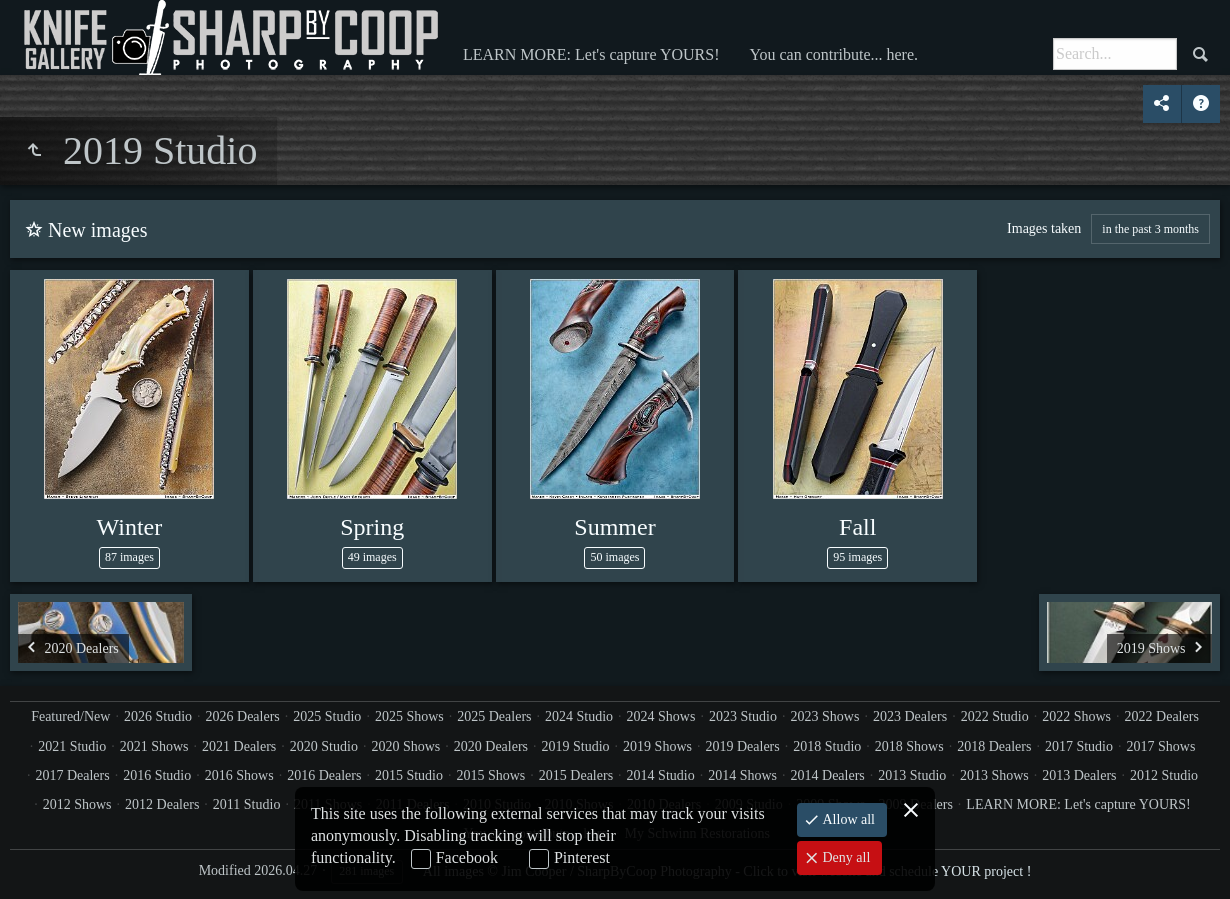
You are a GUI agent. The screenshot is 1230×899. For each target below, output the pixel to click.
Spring (372, 527)
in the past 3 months (1150, 229)
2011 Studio (247, 804)
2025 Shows (409, 716)
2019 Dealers (742, 746)
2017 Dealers (72, 775)
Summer (614, 527)
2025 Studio (327, 716)
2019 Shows (657, 746)
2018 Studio (827, 746)
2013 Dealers (1079, 775)
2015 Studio (409, 775)
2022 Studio (995, 716)
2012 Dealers (162, 804)
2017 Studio (1079, 746)
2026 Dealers (243, 716)
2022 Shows (1076, 716)
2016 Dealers (324, 775)
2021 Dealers (239, 746)
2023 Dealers (910, 716)
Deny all (844, 857)
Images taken (1044, 228)
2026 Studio (158, 716)
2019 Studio (576, 746)
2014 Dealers (828, 775)
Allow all (847, 819)
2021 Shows (154, 746)
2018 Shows (909, 746)
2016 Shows (239, 775)
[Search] (1115, 54)
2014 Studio (661, 775)
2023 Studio (743, 716)
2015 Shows (490, 775)
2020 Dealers (491, 746)
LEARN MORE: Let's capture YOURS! (591, 54)
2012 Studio (1164, 775)
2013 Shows (994, 775)
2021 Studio (72, 746)
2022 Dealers (1162, 716)
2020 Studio (324, 746)
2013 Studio (912, 775)
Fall (857, 527)
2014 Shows (742, 775)
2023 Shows (825, 716)
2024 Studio (579, 716)
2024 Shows (661, 716)
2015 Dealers (576, 775)
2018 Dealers (994, 746)
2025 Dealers (494, 716)
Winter (130, 527)
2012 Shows (77, 804)
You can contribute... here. (833, 54)
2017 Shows (1161, 746)
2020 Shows (405, 746)
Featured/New (70, 716)
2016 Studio (157, 775)
